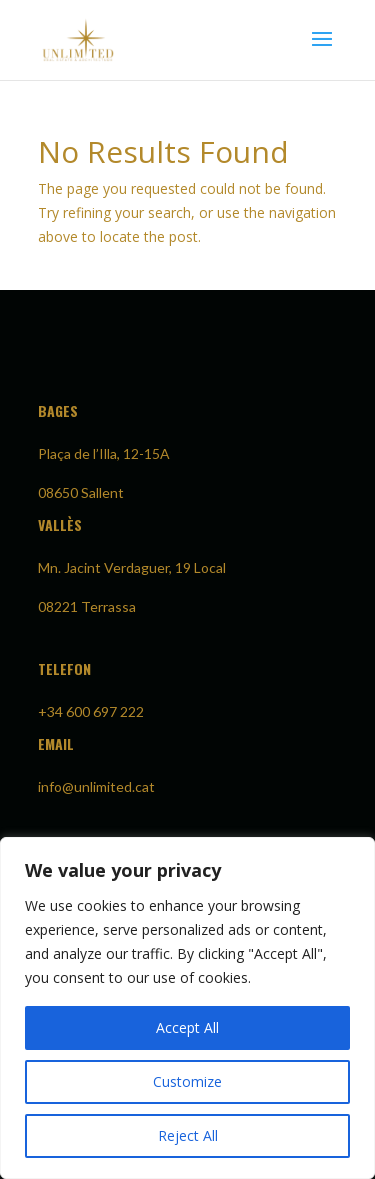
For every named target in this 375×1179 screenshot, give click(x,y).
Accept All (187, 1027)
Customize (187, 1081)
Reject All (188, 1135)
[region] (187, 1008)
